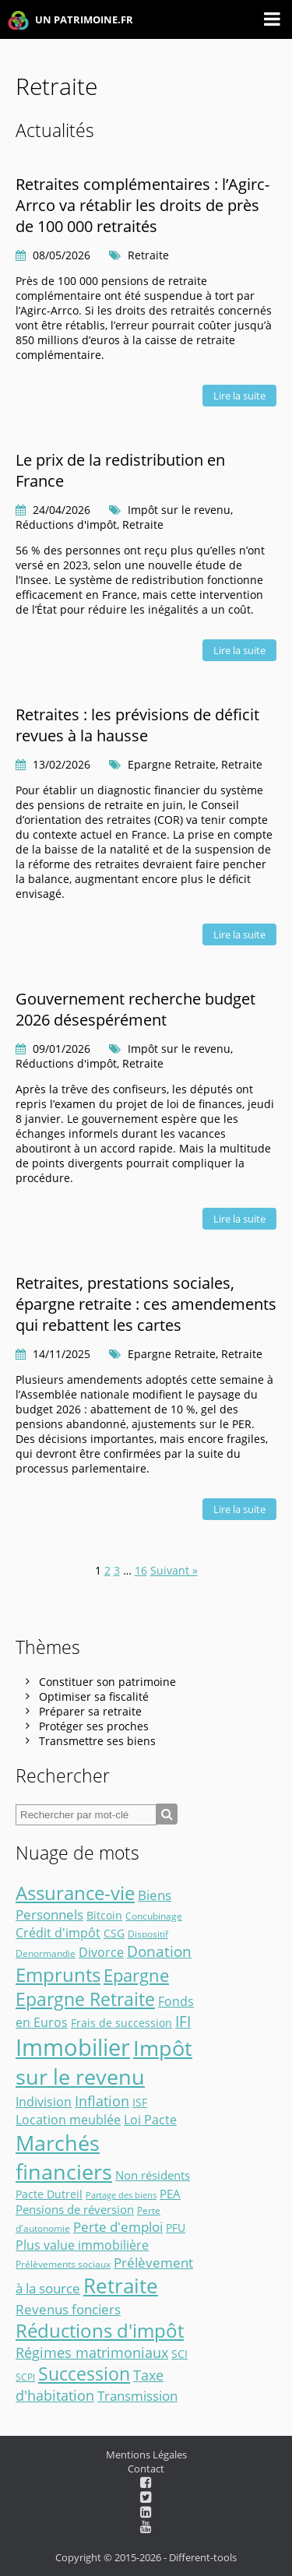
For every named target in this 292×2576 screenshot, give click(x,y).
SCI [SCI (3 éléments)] (179, 2354)
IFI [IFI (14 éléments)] (183, 2021)
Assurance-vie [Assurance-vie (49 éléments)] (75, 1893)
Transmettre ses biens (97, 1740)
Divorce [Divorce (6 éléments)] (101, 1952)
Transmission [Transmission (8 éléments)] (137, 2396)
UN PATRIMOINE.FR (70, 20)
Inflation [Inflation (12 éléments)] (102, 2100)
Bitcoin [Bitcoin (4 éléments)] (104, 1915)
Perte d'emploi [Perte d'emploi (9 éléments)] (118, 2226)
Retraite (148, 255)
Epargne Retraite (172, 764)
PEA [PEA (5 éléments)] (170, 2193)
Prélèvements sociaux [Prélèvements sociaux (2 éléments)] (63, 2264)
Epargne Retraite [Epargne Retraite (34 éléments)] (85, 1999)
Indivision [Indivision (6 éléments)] (44, 2101)
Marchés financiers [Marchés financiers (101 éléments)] (64, 2157)
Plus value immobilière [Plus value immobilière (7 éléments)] (82, 2245)
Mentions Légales (146, 2455)
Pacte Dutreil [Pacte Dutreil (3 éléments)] (49, 2194)
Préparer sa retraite (90, 1711)
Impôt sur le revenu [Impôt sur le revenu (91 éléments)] (104, 2062)
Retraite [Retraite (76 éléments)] (120, 2286)
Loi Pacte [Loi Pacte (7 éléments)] (150, 2119)
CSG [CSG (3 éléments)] (114, 1934)
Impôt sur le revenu (179, 509)
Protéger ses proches (94, 1726)
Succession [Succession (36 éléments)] (84, 2374)
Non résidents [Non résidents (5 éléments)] (152, 2175)
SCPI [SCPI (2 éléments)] (25, 2377)
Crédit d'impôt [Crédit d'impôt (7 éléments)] (58, 1932)
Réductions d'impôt (66, 524)
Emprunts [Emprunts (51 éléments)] (58, 1974)
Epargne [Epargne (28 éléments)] (136, 1975)
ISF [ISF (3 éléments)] (139, 2103)
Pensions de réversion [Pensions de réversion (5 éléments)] (75, 2209)
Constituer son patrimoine (107, 1681)
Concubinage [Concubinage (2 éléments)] (153, 1916)
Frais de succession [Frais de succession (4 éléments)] (121, 2022)
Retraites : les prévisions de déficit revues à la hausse (137, 725)
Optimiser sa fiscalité (94, 1696)
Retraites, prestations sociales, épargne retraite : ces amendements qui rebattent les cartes (146, 1304)
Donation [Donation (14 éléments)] (159, 1951)
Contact (146, 2469)
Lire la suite (239, 396)
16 (141, 1570)
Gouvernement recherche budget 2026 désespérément (135, 1009)
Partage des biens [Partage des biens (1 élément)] (121, 2195)
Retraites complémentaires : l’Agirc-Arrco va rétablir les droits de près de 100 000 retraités (142, 205)
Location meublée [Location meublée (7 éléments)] (68, 2119)
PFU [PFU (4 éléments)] (175, 2227)
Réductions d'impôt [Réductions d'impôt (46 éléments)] (100, 2330)
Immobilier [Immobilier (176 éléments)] (73, 2047)
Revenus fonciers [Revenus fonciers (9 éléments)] (68, 2309)
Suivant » (174, 1570)
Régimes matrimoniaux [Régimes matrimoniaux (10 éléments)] (92, 2352)
